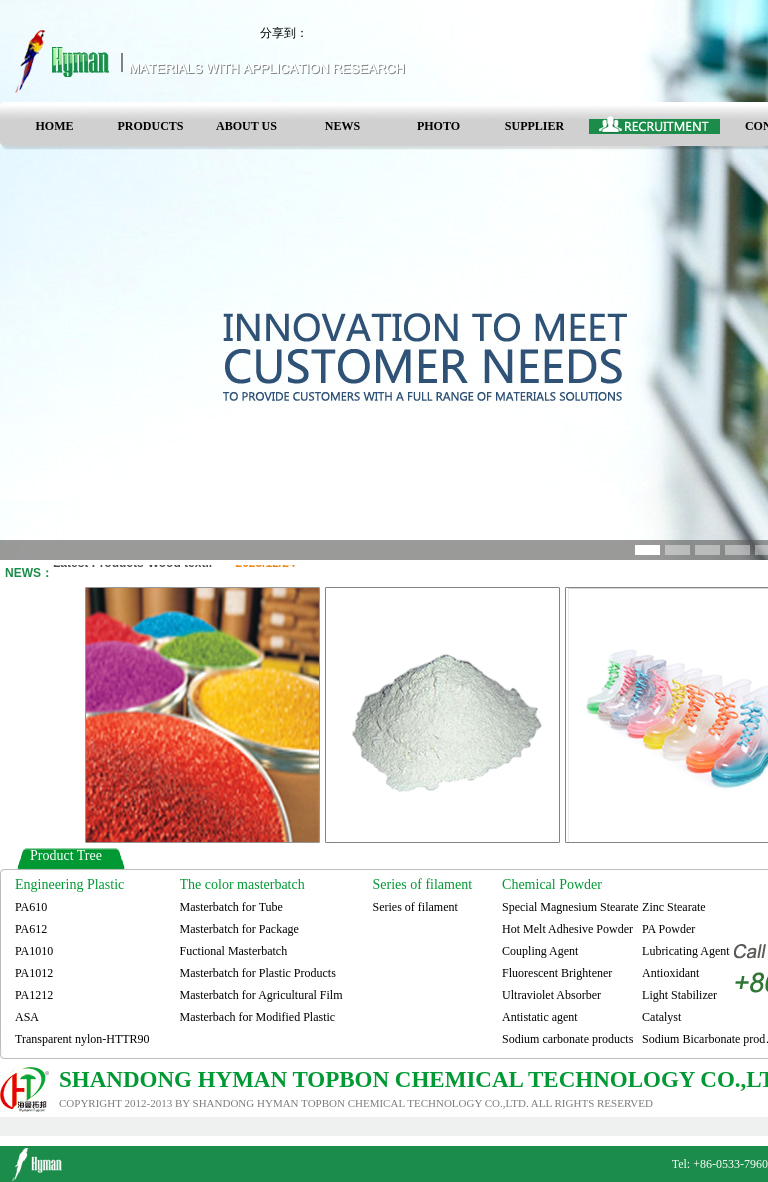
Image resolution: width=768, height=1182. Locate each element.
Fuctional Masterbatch (234, 951)
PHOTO (438, 126)
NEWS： (29, 573)
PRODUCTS (150, 126)
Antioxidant (670, 973)
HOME (55, 126)
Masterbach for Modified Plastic (258, 1017)
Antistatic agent (540, 1017)
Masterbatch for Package (239, 929)
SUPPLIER (534, 126)
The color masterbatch (242, 884)
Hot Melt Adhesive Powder (567, 929)
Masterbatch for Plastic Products (258, 973)
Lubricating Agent (686, 951)
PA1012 (34, 973)
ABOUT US (246, 126)
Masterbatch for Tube (231, 907)
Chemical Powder (552, 884)
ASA (27, 1017)
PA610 (31, 907)
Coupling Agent (540, 951)
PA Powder (668, 929)
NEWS (342, 126)
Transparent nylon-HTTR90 (82, 1039)
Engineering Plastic (69, 884)
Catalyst (661, 1017)
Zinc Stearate (674, 907)
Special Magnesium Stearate (570, 907)
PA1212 (34, 995)
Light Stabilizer (679, 995)
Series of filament (423, 884)
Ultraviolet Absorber (551, 995)
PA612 (31, 929)
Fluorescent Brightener (557, 973)
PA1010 (34, 951)
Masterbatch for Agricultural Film (261, 995)
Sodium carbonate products (567, 1039)
